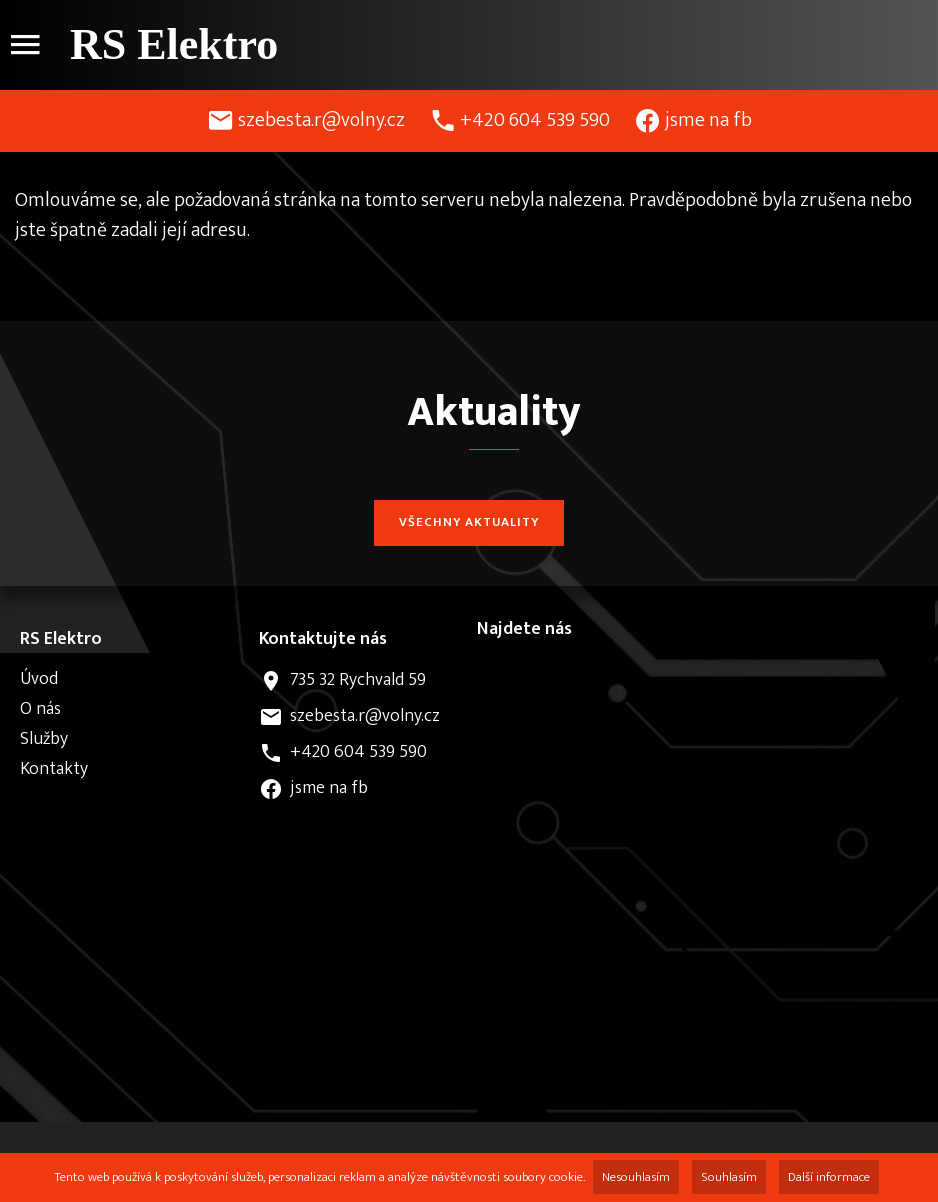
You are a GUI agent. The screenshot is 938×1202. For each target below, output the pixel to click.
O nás (40, 709)
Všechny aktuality (469, 522)
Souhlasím (729, 1177)
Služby (44, 739)
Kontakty (54, 769)
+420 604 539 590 (535, 120)
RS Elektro (174, 44)
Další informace (829, 1177)
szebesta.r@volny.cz (321, 120)
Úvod (39, 679)
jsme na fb (708, 120)
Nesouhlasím (636, 1177)
